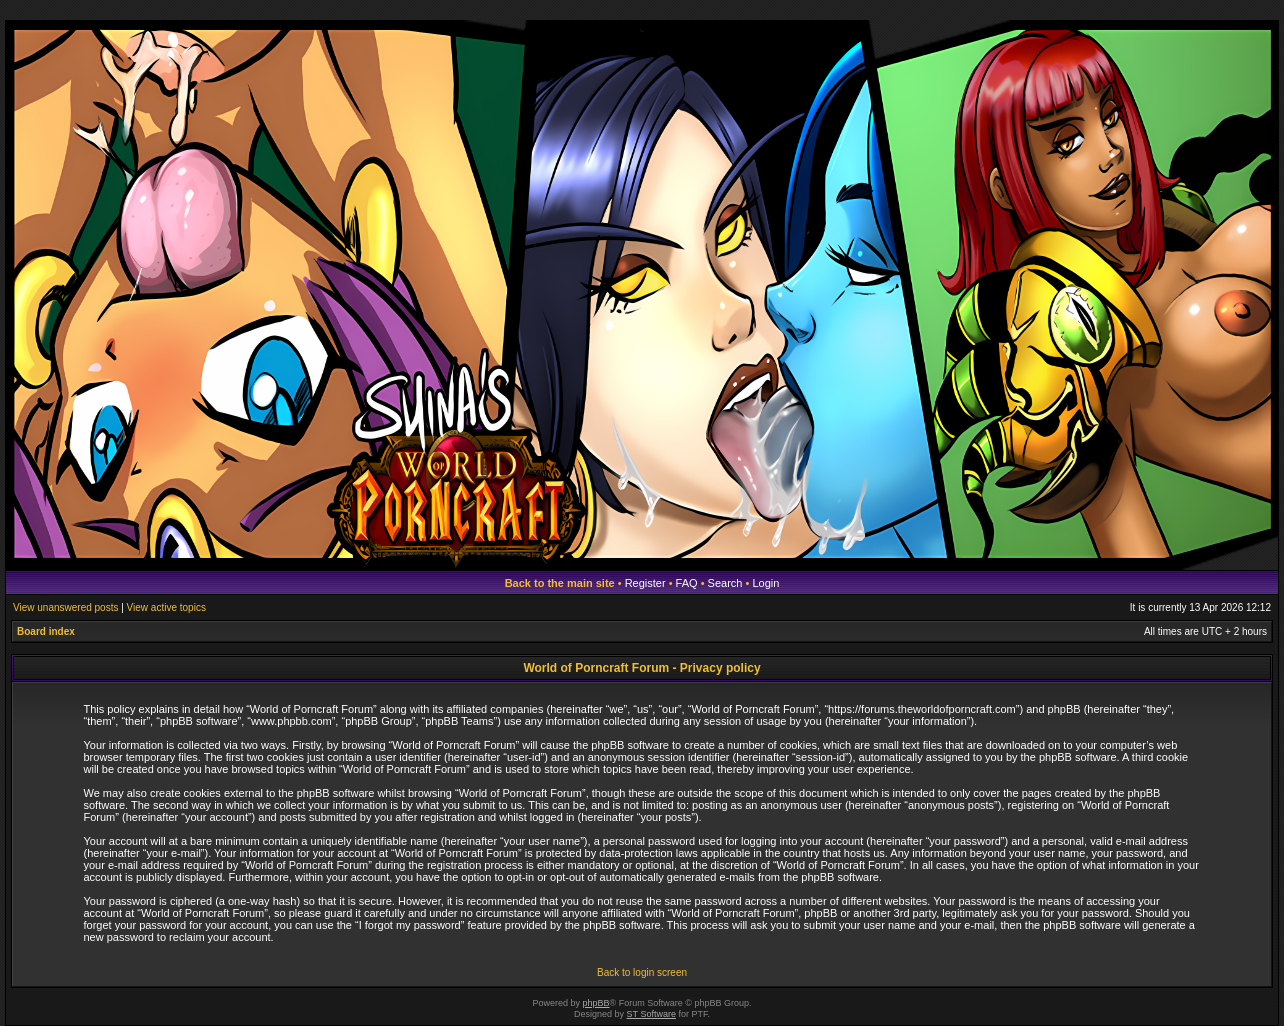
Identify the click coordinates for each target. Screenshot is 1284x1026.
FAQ (687, 583)
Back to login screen (642, 972)
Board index (46, 631)
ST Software (651, 1014)
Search (725, 583)
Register (645, 583)
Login (765, 583)
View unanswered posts (65, 607)
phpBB (596, 1003)
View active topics (166, 607)
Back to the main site (560, 583)
